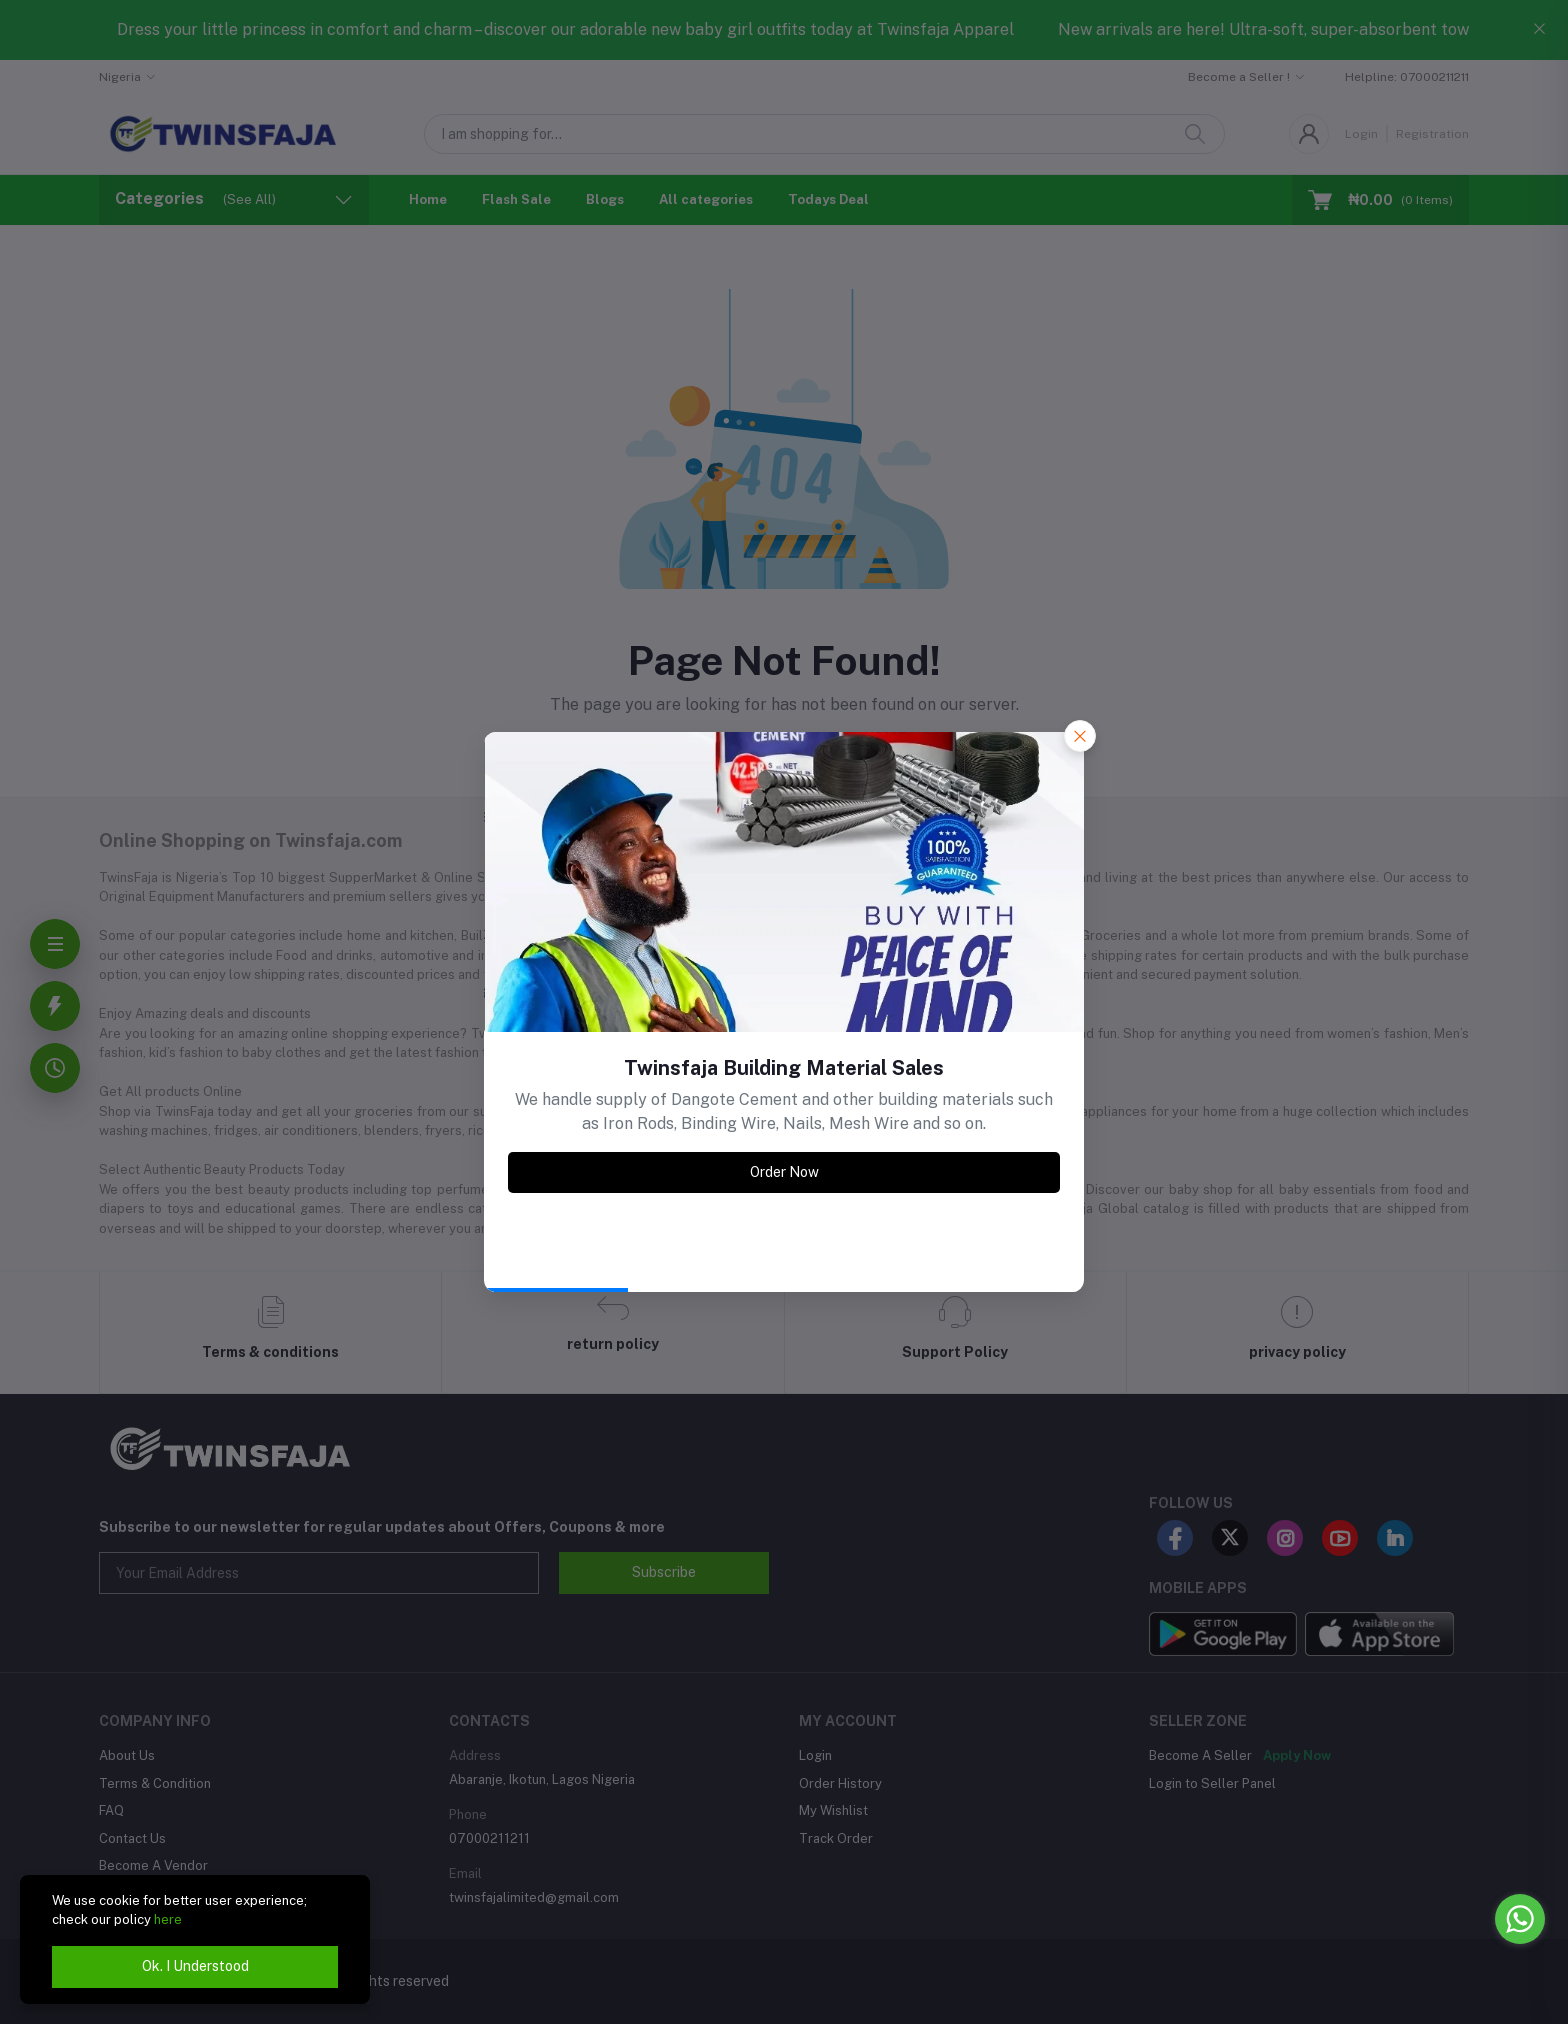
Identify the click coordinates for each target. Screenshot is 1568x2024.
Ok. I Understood (195, 1966)
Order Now (784, 1172)
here (168, 1919)
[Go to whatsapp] (1520, 1919)
